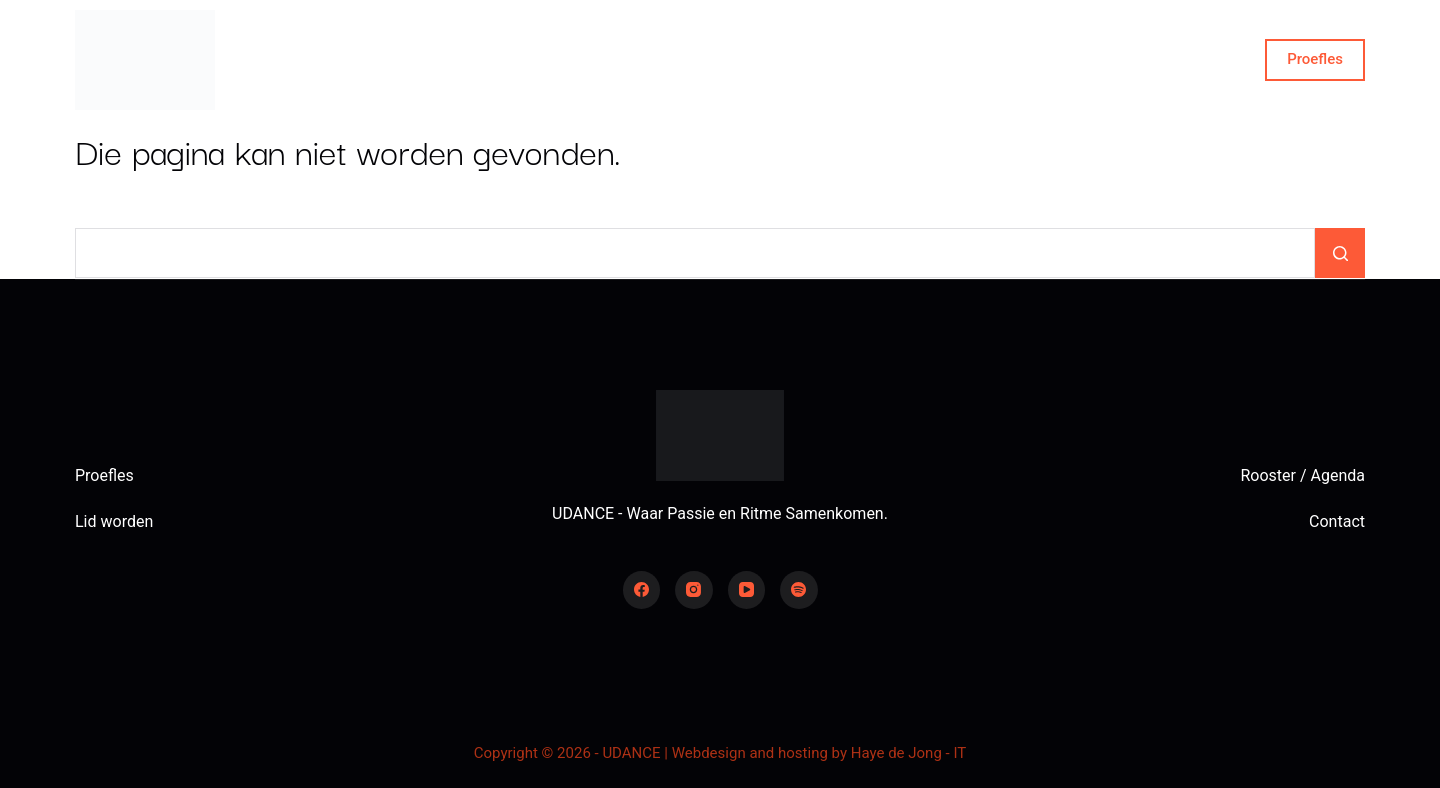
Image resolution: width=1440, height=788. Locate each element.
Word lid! (795, 59)
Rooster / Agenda (1302, 475)
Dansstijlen (945, 60)
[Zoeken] (1237, 60)
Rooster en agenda (632, 59)
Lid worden (114, 521)
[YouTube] (747, 590)
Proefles (1315, 59)
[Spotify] (799, 590)
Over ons (467, 59)
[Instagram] (694, 590)
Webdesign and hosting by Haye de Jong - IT (819, 753)
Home (344, 60)
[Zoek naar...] (695, 253)
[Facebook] (642, 590)
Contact (1096, 60)
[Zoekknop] (1340, 253)
